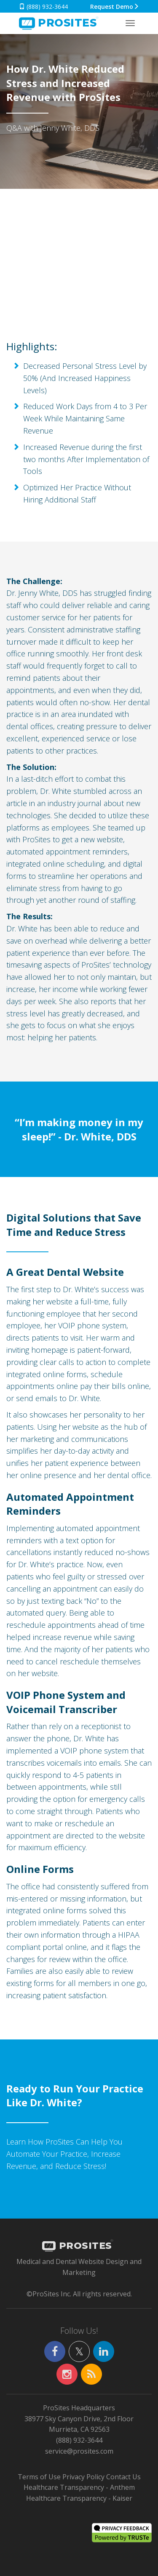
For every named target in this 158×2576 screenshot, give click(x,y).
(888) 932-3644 (43, 7)
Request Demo (114, 7)
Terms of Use (39, 2476)
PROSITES (77, 2246)
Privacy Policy (83, 2476)
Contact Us (123, 2476)
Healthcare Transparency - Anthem (79, 2487)
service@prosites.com (79, 2451)
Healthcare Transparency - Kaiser (79, 2498)
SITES (57, 24)
